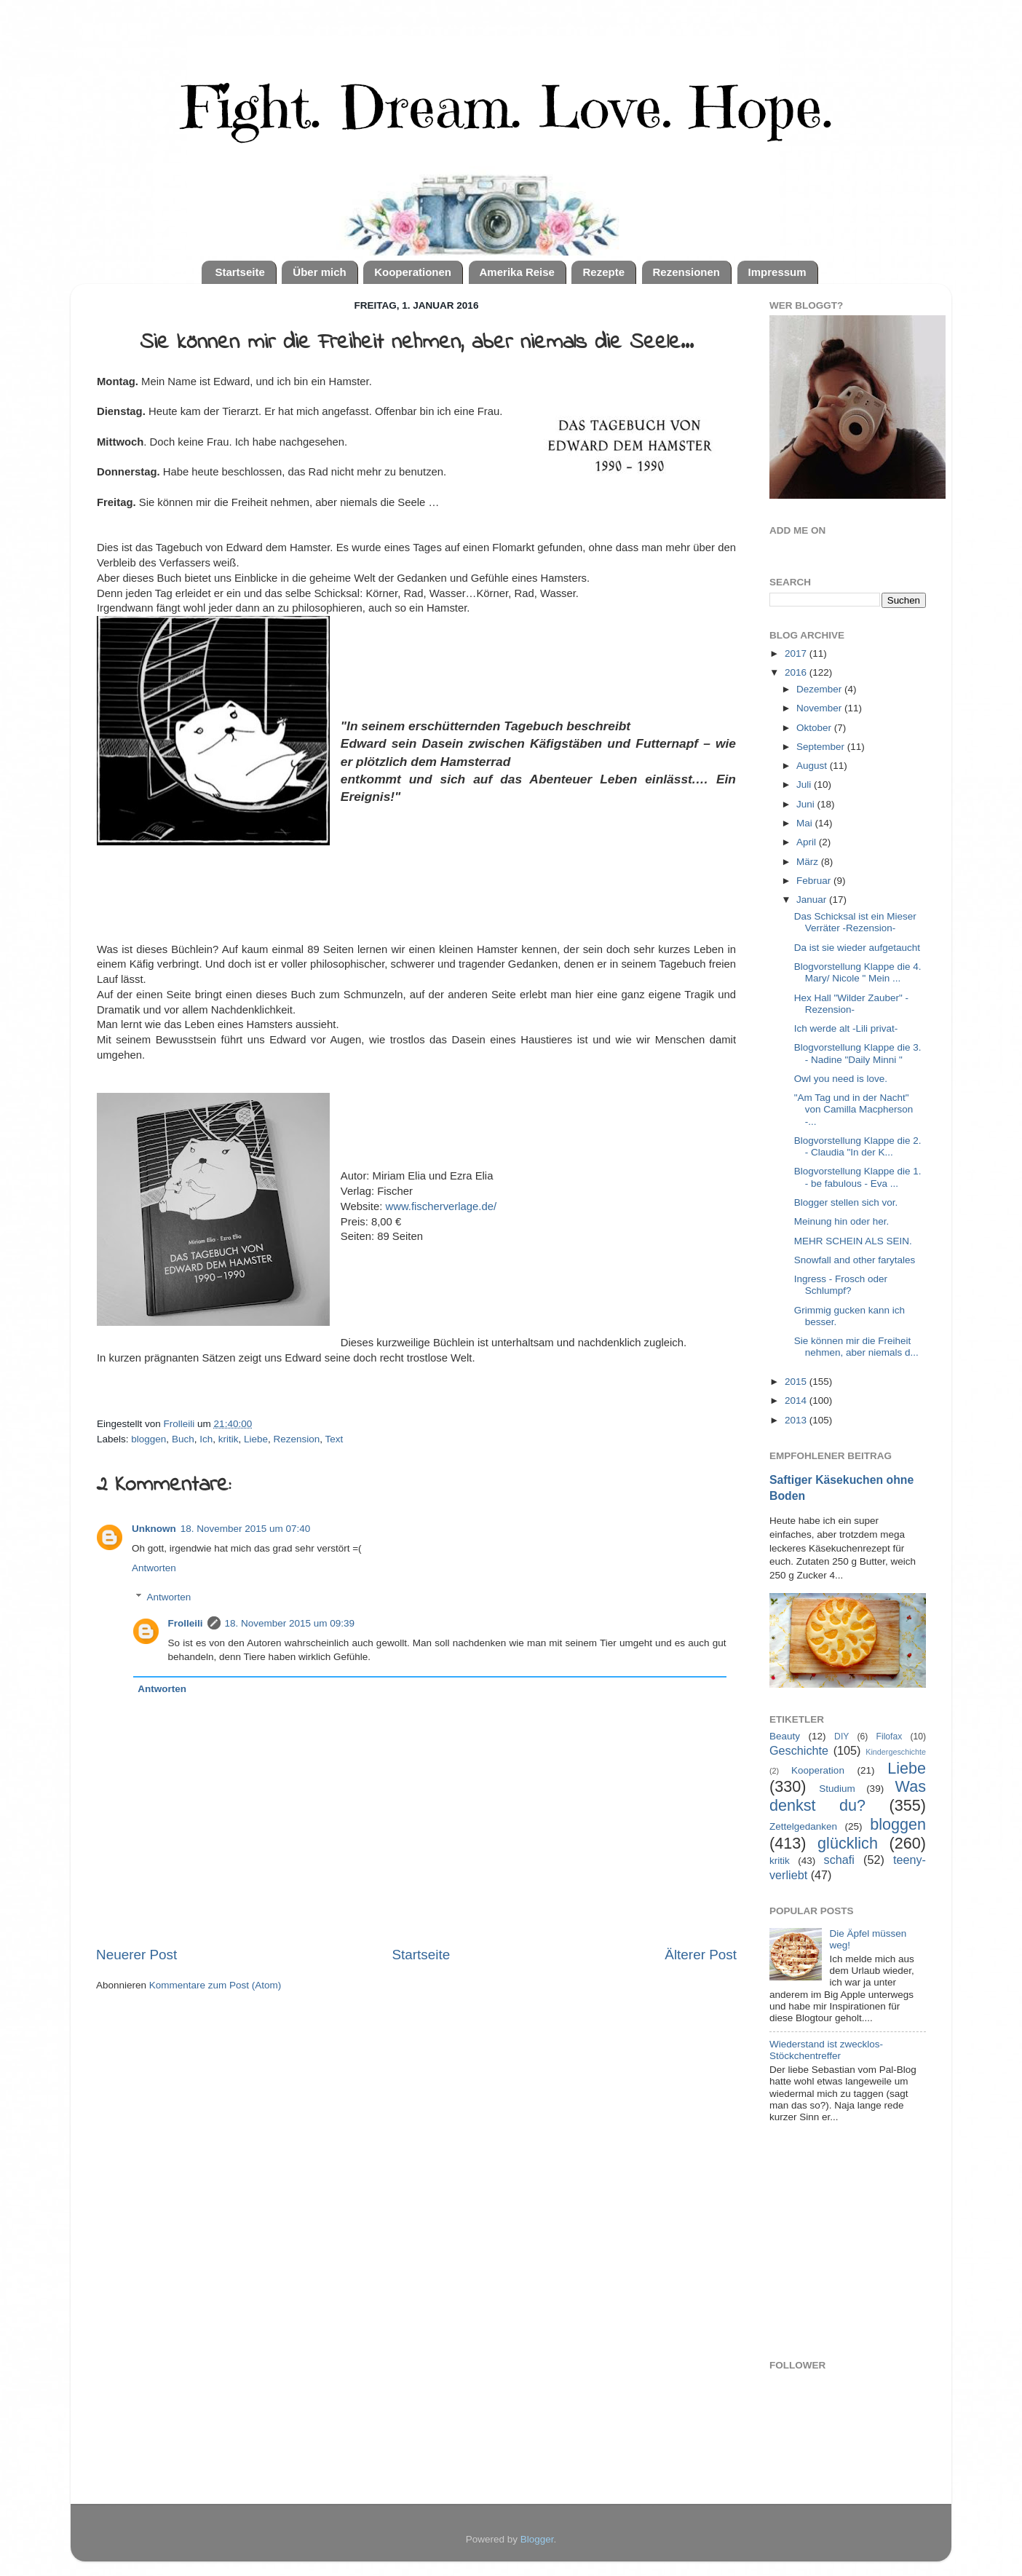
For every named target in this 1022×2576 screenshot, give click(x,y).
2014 (797, 1400)
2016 (797, 672)
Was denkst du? (847, 1795)
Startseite (239, 272)
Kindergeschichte (895, 1751)
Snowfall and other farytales (855, 1260)
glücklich (847, 1843)
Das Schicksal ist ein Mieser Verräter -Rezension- (855, 922)
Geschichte (798, 1750)
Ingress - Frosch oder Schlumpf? (840, 1284)
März (808, 861)
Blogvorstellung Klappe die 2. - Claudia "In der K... (858, 1146)
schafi (839, 1859)
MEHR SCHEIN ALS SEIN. (853, 1241)
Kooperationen (412, 272)
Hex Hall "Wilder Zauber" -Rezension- (851, 1003)
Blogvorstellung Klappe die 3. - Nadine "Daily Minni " (858, 1053)
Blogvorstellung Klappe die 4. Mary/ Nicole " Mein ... (858, 972)
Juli (805, 784)
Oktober (815, 727)
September (821, 746)
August (813, 765)
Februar (814, 880)
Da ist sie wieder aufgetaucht (857, 947)
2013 (797, 1420)
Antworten (154, 1567)
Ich (206, 1439)
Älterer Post (701, 1954)
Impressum (777, 272)
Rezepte (603, 272)
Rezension (297, 1439)
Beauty (784, 1736)
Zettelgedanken (803, 1826)
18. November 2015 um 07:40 (246, 1528)
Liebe (256, 1439)
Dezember (820, 689)
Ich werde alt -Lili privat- (846, 1028)
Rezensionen (687, 272)
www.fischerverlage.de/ (440, 1206)
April (807, 842)
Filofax (889, 1736)
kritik (228, 1439)
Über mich (319, 272)
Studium (837, 1788)
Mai (805, 823)
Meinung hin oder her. (842, 1221)
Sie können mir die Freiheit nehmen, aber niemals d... (856, 1346)
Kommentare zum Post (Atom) (215, 1985)
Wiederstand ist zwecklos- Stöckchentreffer (826, 2050)
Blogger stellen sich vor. (846, 1202)
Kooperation (817, 1770)
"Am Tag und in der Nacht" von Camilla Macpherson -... (854, 1109)
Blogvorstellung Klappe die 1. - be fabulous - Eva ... (858, 1177)
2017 (797, 653)
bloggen (148, 1439)
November (820, 708)
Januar (812, 899)
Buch (183, 1439)
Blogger (537, 2539)
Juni (806, 804)
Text (334, 1439)
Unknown (154, 1528)
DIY (841, 1736)
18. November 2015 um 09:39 (290, 1623)
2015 (797, 1381)
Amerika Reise (517, 272)
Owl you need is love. (840, 1078)
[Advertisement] (878, 2243)
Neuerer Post (136, 1954)
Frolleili (185, 1623)
